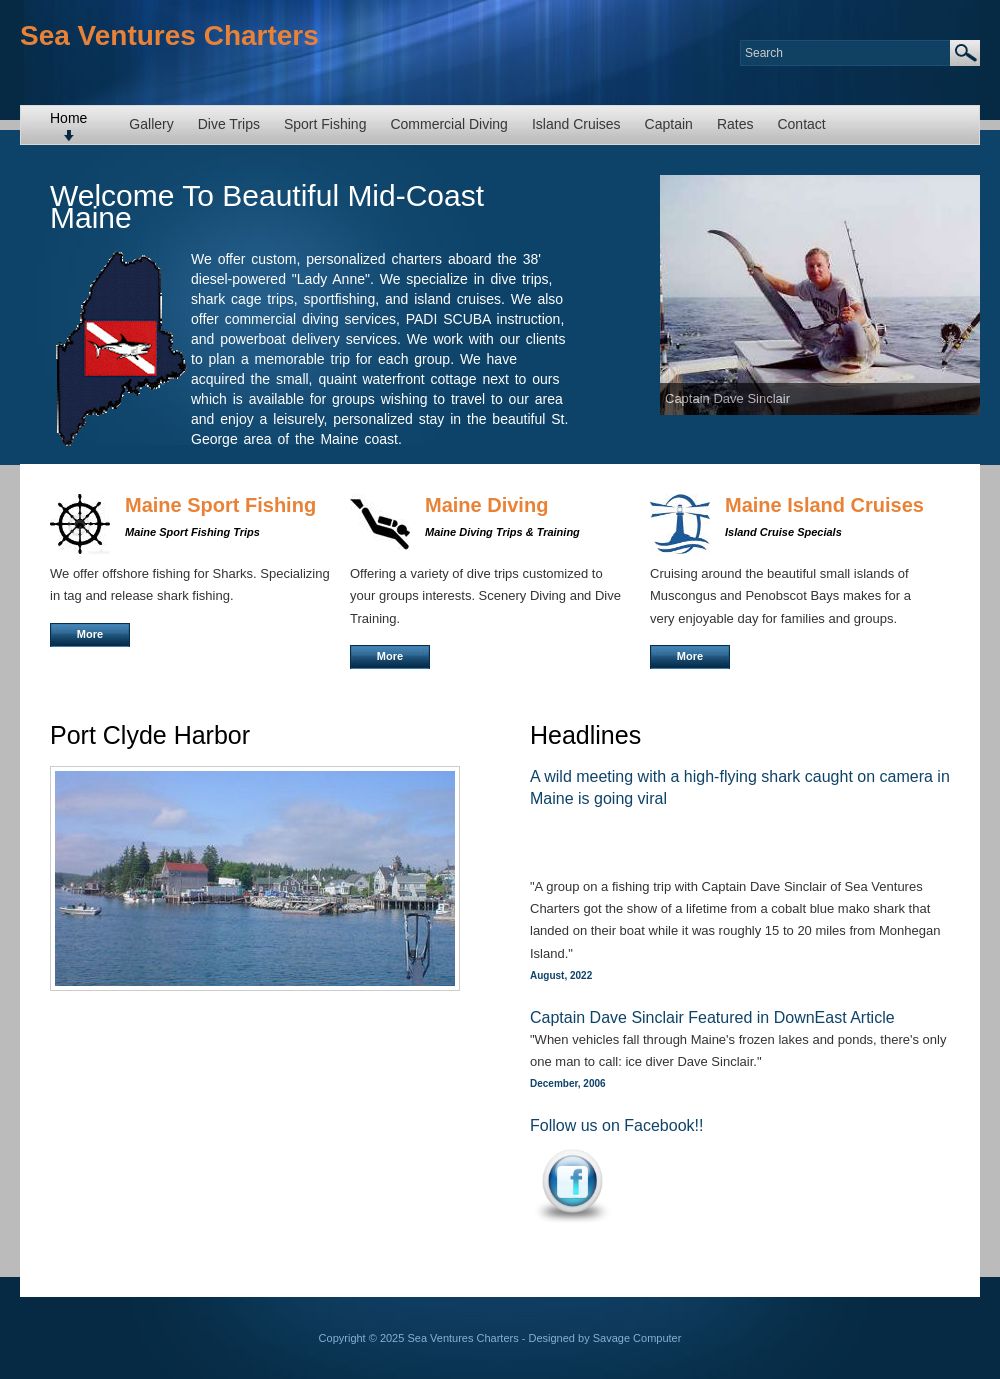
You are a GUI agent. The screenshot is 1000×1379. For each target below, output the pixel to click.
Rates (735, 124)
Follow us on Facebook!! (616, 1125)
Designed (552, 1338)
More (90, 634)
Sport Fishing (325, 124)
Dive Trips (229, 124)
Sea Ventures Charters (169, 35)
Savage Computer (637, 1338)
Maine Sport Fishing (220, 505)
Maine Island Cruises (824, 505)
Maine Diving (486, 505)
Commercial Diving (448, 124)
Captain (669, 124)
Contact (801, 124)
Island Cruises (576, 124)
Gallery (151, 124)
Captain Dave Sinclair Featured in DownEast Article (712, 1017)
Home (68, 118)
